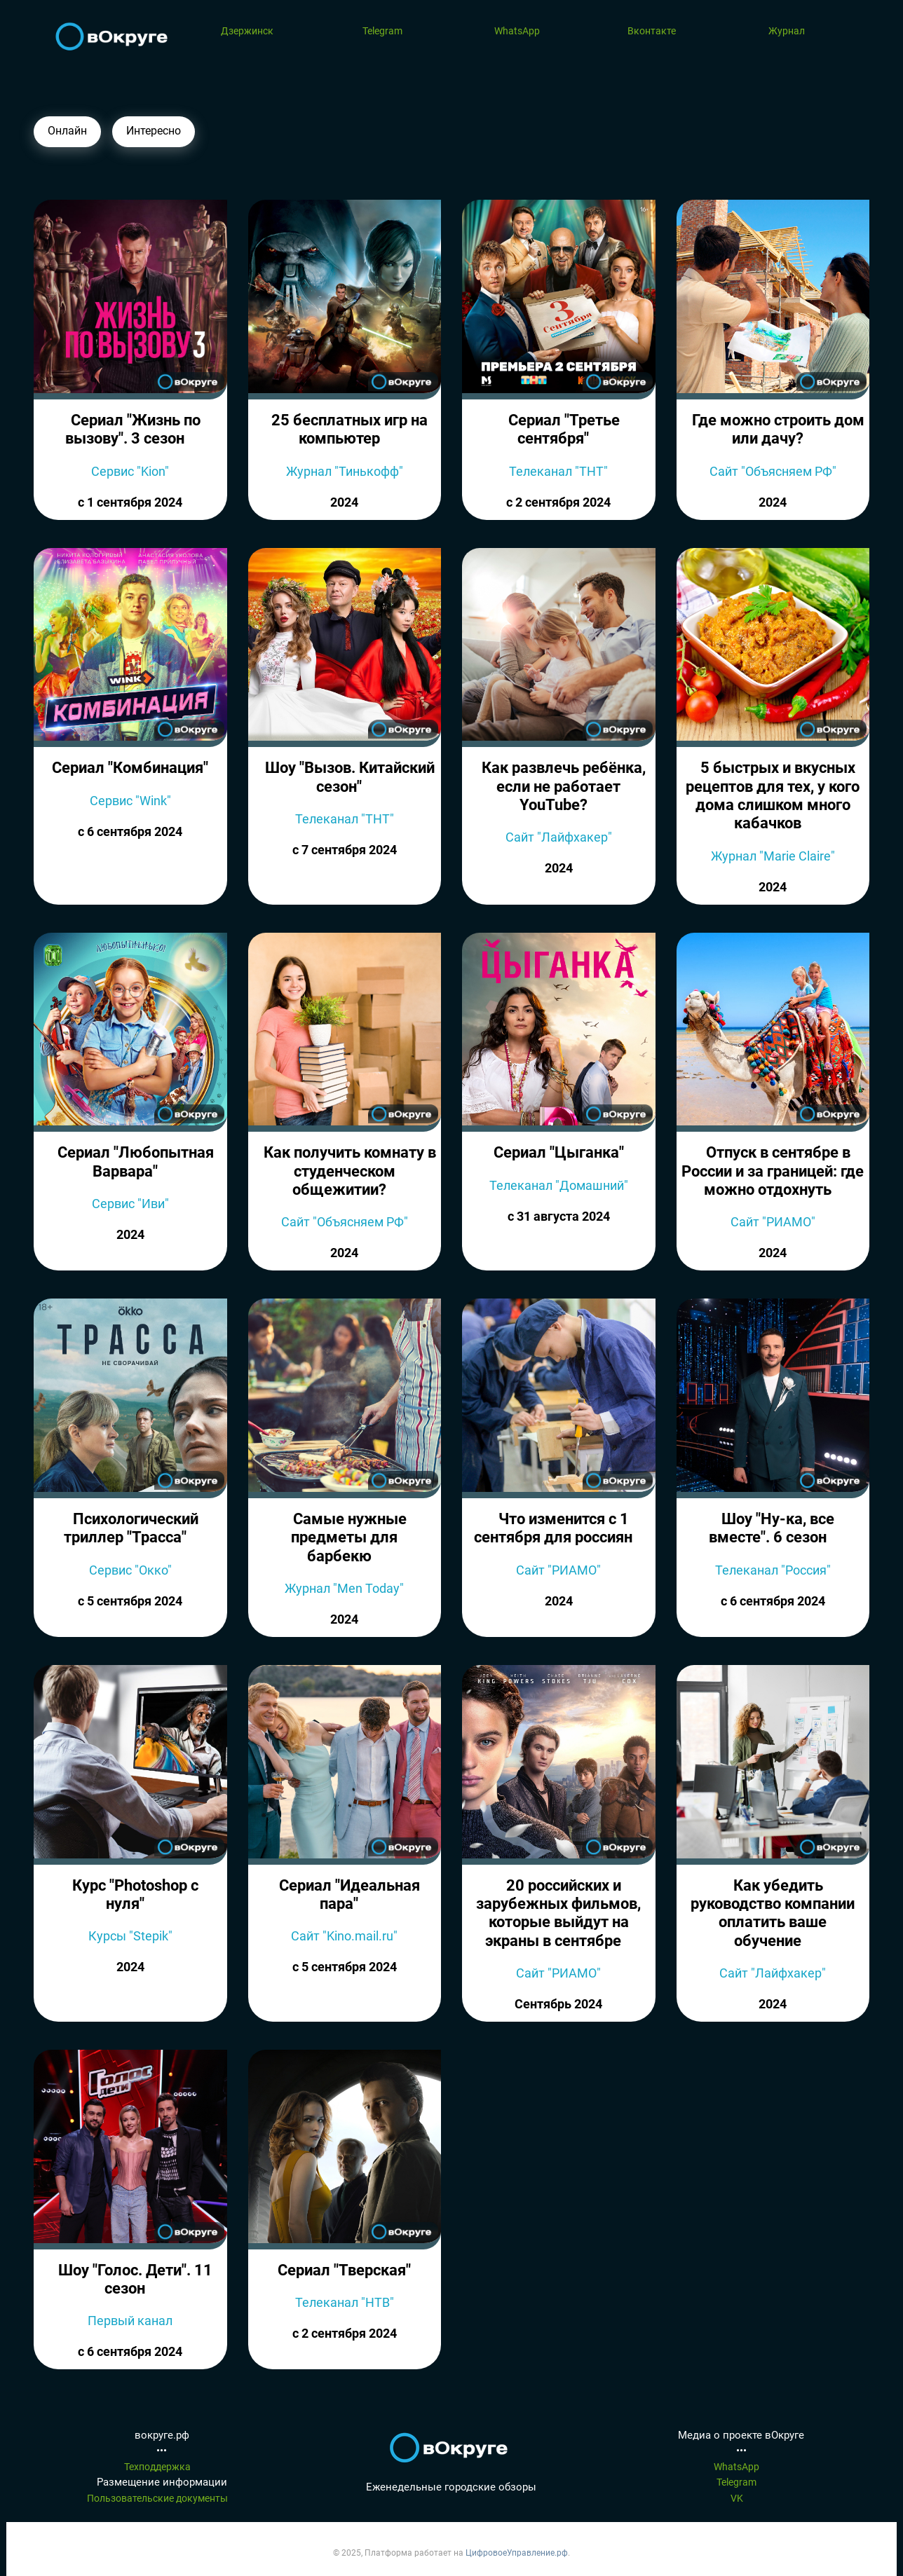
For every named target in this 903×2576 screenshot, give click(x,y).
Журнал (786, 30)
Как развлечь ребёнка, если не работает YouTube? (564, 786)
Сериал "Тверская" (344, 2270)
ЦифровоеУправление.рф (517, 2553)
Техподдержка (157, 2466)
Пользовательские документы (157, 2498)
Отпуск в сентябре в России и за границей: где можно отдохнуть (772, 1171)
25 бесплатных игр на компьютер (349, 429)
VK (737, 2498)
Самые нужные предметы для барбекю (349, 1537)
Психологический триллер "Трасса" (131, 1528)
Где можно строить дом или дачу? (778, 429)
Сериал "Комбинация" (130, 767)
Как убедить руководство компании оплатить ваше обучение (773, 1913)
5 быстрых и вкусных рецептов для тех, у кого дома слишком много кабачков (773, 795)
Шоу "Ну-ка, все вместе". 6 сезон (772, 1528)
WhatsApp (517, 30)
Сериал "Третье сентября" (564, 429)
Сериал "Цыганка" (559, 1152)
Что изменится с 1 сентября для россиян (553, 1528)
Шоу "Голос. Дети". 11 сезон (135, 2279)
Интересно (153, 130)
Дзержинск (247, 30)
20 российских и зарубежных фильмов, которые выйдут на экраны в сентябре (558, 1913)
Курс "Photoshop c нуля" (135, 1894)
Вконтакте (651, 30)
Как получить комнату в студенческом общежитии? (350, 1171)
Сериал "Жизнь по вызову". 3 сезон (133, 429)
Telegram (382, 30)
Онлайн (67, 130)
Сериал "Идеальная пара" (349, 1894)
